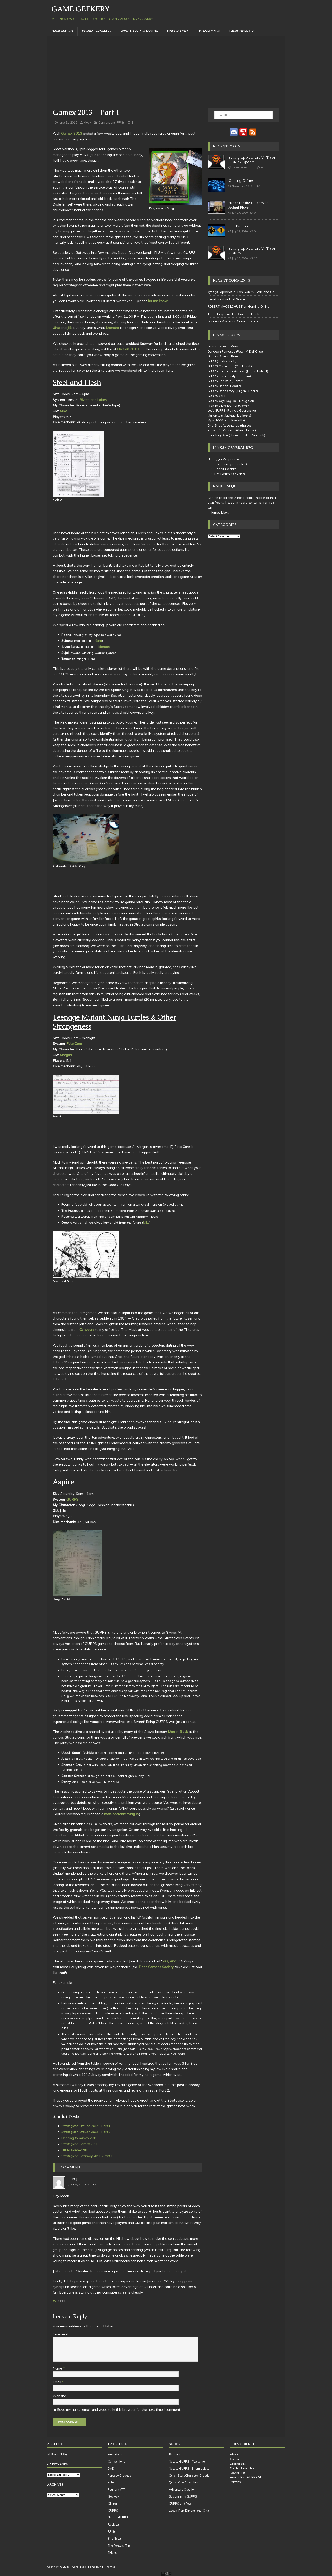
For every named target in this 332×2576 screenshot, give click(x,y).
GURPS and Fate (180, 2503)
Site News (115, 2538)
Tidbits (112, 2552)
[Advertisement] (166, 75)
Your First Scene (233, 299)
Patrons (235, 2482)
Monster (112, 327)
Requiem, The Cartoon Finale (238, 314)
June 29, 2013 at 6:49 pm (82, 2184)
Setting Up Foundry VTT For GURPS (251, 250)
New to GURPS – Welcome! (187, 2461)
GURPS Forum (218, 381)
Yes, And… (171, 1961)
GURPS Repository (221, 391)
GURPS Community (222, 376)
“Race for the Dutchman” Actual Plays (248, 205)
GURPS (72, 1499)
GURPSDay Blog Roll (222, 401)
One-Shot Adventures (223, 425)
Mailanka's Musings (221, 416)
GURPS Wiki (216, 396)
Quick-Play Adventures (184, 2482)
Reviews (114, 2524)
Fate (111, 2482)
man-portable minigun (121, 1814)
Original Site (238, 2463)
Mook (87, 122)
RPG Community (219, 464)
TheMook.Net (239, 31)
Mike (63, 411)
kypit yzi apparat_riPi (223, 292)
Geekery (114, 2496)
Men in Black (178, 1731)
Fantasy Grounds (119, 2475)
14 (262, 167)
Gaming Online (240, 180)
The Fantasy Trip (119, 2545)
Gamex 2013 (71, 133)
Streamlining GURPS (183, 2496)
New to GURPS (118, 2517)
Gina (56, 327)
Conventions (107, 122)
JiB (69, 327)
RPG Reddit (216, 469)
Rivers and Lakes (93, 399)
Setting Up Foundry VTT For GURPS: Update (251, 159)
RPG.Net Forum (219, 474)
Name (58, 2368)
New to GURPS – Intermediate (189, 2468)
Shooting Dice (218, 435)
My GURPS (215, 420)
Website (59, 2396)
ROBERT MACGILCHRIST (225, 306)
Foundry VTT (116, 2489)
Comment (60, 2334)
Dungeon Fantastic (221, 351)
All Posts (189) (57, 2454)
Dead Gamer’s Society (156, 1967)
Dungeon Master (220, 321)
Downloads (209, 31)
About (234, 2454)
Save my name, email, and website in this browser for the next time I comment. (119, 2409)
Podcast (174, 2454)
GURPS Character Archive (226, 371)
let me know (158, 301)
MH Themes (107, 2566)
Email (57, 2382)
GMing (112, 2503)
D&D (111, 2468)
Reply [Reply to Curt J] (61, 2301)
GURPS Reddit (218, 386)
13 (255, 258)
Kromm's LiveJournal (222, 406)
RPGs (121, 122)
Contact (235, 2459)
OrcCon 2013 (128, 349)
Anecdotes (115, 2454)
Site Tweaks (238, 226)
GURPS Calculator (221, 366)
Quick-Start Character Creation (190, 2475)
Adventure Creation (182, 2489)
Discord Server (218, 346)
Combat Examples (96, 31)
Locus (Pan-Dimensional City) (189, 2510)
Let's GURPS (216, 410)
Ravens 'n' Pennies (221, 430)
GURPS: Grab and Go (259, 292)
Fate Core (74, 1043)
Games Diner (217, 356)
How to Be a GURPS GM (139, 31)
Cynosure (86, 1329)
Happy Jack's (217, 459)
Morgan (104, 647)
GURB (212, 361)
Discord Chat (178, 31)
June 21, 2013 (68, 122)
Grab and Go (62, 31)
